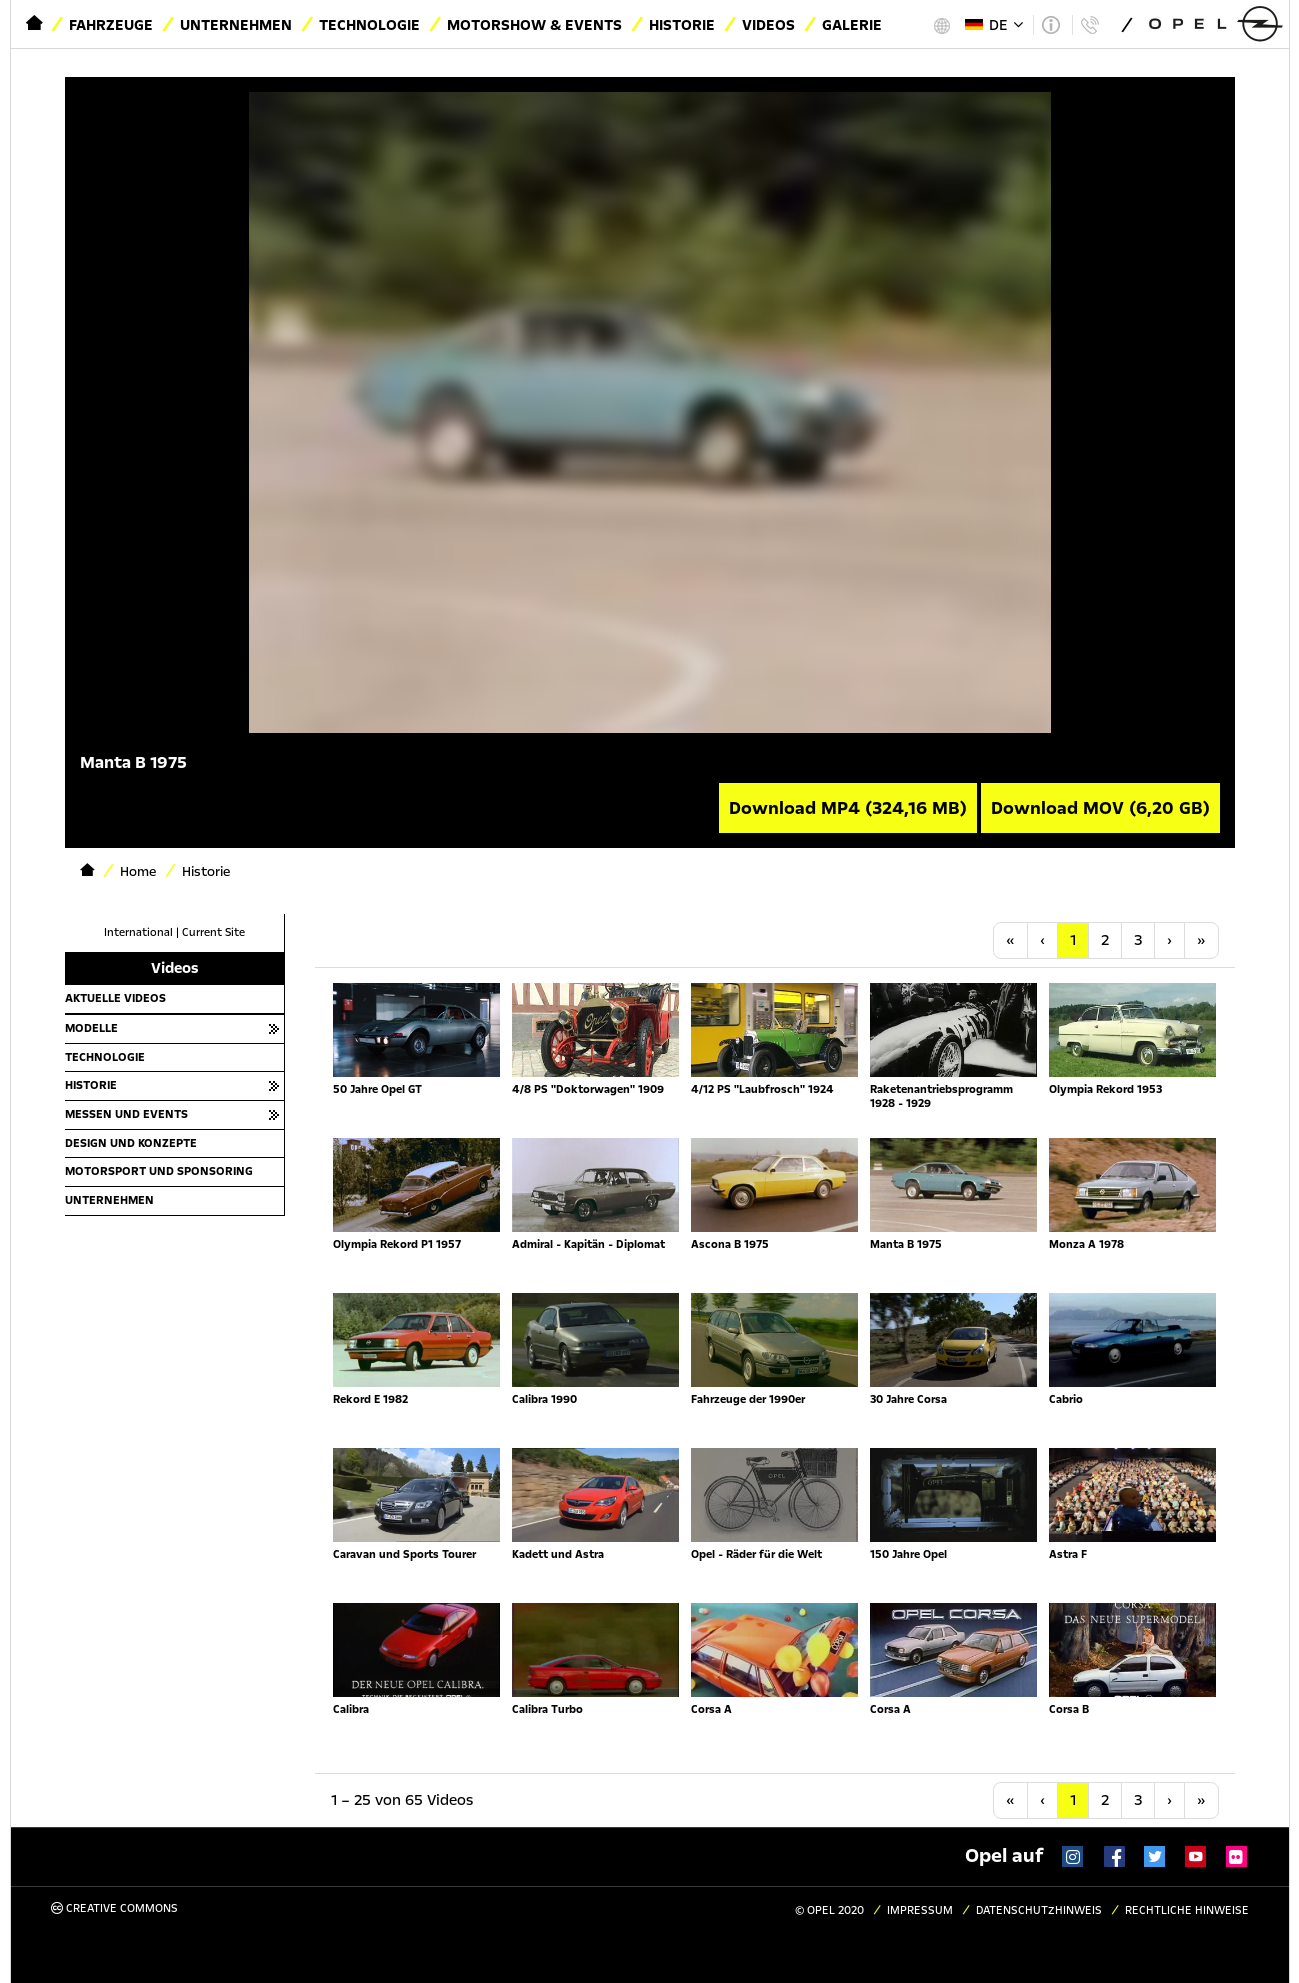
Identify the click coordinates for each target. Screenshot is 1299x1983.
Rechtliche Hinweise (1187, 1910)
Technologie (369, 25)
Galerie (852, 25)
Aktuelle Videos (115, 998)
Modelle (91, 1028)
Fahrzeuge (111, 25)
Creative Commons (114, 1908)
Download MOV (1100, 808)
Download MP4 (848, 808)
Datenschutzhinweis (1039, 1910)
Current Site (213, 932)
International (138, 932)
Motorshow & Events (534, 25)
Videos (768, 25)
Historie (682, 25)
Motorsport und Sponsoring (159, 1171)
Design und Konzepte (131, 1143)
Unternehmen (236, 25)
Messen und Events (126, 1114)
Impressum (920, 1910)
